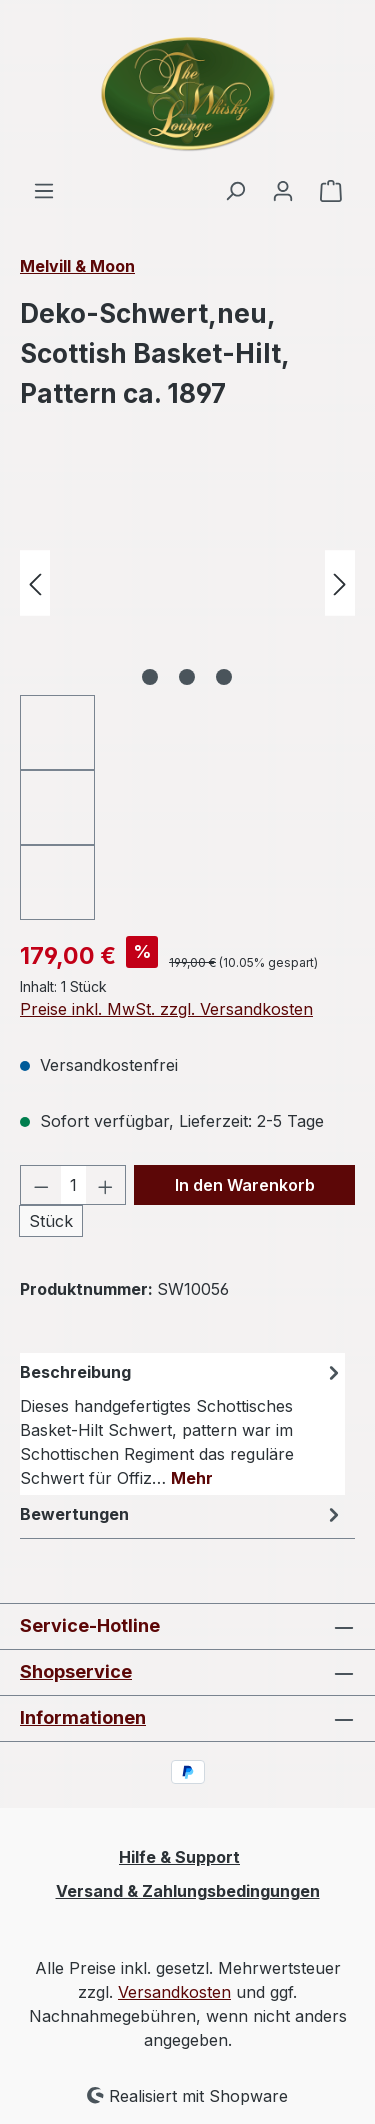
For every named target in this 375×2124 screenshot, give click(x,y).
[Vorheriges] (35, 582)
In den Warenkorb (245, 1185)
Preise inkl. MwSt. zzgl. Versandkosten (166, 1009)
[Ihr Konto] (283, 190)
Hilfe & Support (179, 1857)
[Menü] (44, 190)
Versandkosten (174, 1992)
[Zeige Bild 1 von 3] (150, 677)
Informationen (83, 1717)
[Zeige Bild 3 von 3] (224, 677)
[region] (187, 695)
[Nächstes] (340, 582)
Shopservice (76, 1671)
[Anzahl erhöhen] (106, 1185)
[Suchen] (235, 190)
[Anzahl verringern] (41, 1185)
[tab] (182, 1424)
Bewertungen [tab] (182, 1514)
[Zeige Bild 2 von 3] (187, 677)
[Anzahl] (73, 1185)
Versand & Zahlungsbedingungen (188, 1891)
